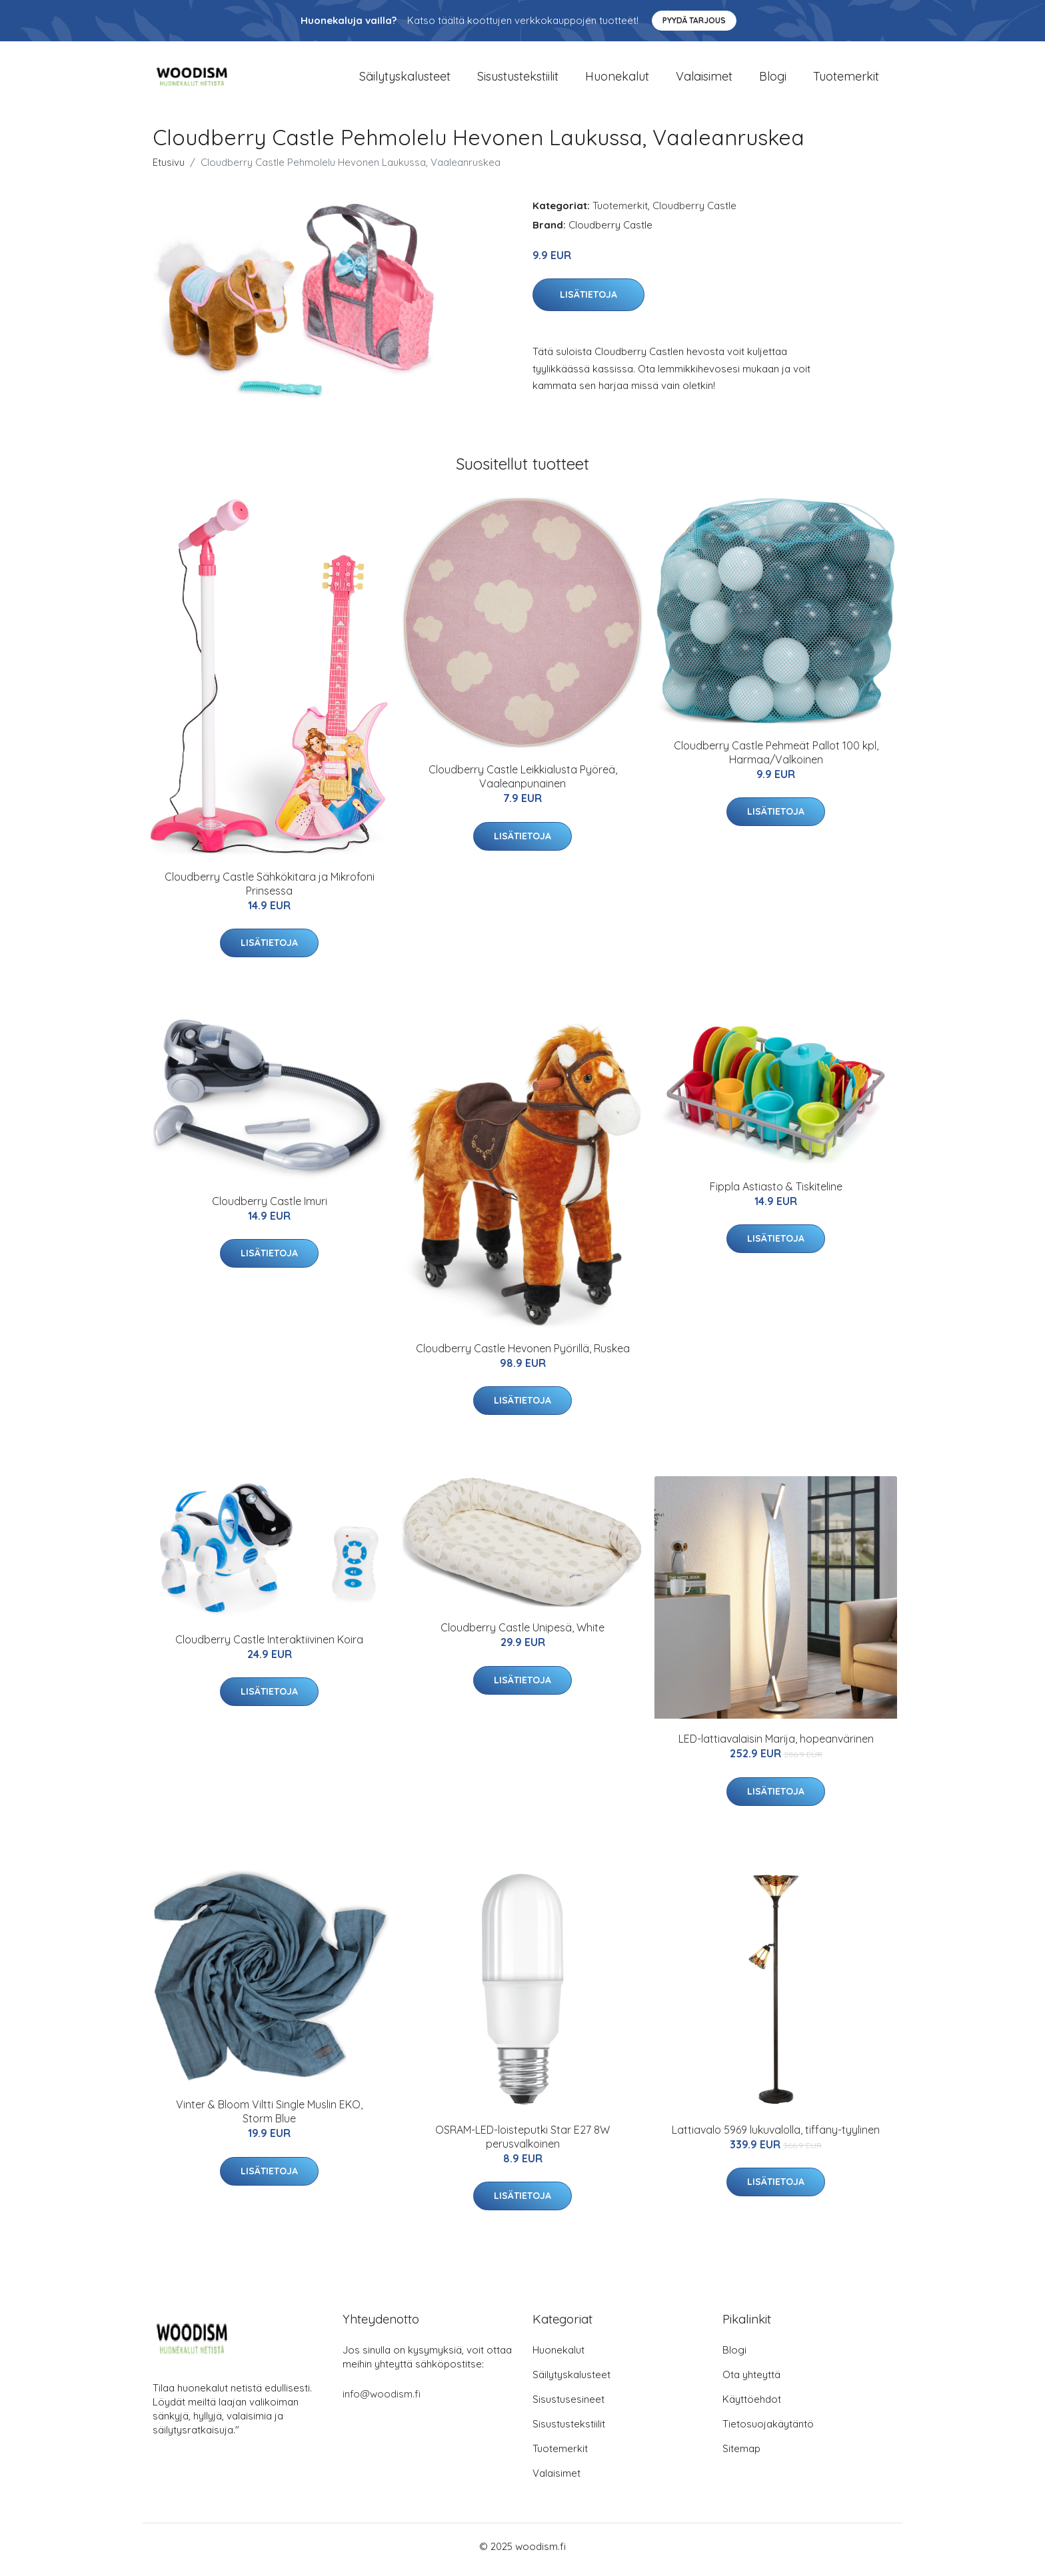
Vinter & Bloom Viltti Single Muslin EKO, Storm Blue (269, 2118)
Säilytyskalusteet (405, 79)
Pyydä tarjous (694, 20)
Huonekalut (617, 79)
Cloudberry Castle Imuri (269, 1207)
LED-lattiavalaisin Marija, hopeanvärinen (776, 1746)
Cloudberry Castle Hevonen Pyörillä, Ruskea (523, 1355)
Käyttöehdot (751, 2405)
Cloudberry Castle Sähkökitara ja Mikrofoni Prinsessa (270, 890)
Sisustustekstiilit (517, 79)
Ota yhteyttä (751, 2381)
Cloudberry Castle (694, 212)
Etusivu (169, 169)
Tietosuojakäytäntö (768, 2430)
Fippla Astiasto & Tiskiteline (776, 1193)
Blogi (772, 79)
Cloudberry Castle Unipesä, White (522, 1634)
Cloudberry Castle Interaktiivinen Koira (269, 1646)
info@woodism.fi (382, 2400)
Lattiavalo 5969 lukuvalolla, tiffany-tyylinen (776, 2136)
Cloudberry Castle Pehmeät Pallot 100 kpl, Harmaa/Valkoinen (776, 759)
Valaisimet (704, 79)
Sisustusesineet (568, 2405)
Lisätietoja (588, 302)
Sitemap (741, 2455)
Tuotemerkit (846, 79)
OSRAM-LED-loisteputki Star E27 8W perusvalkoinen (522, 2143)
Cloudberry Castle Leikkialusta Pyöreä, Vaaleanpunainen (523, 783)
